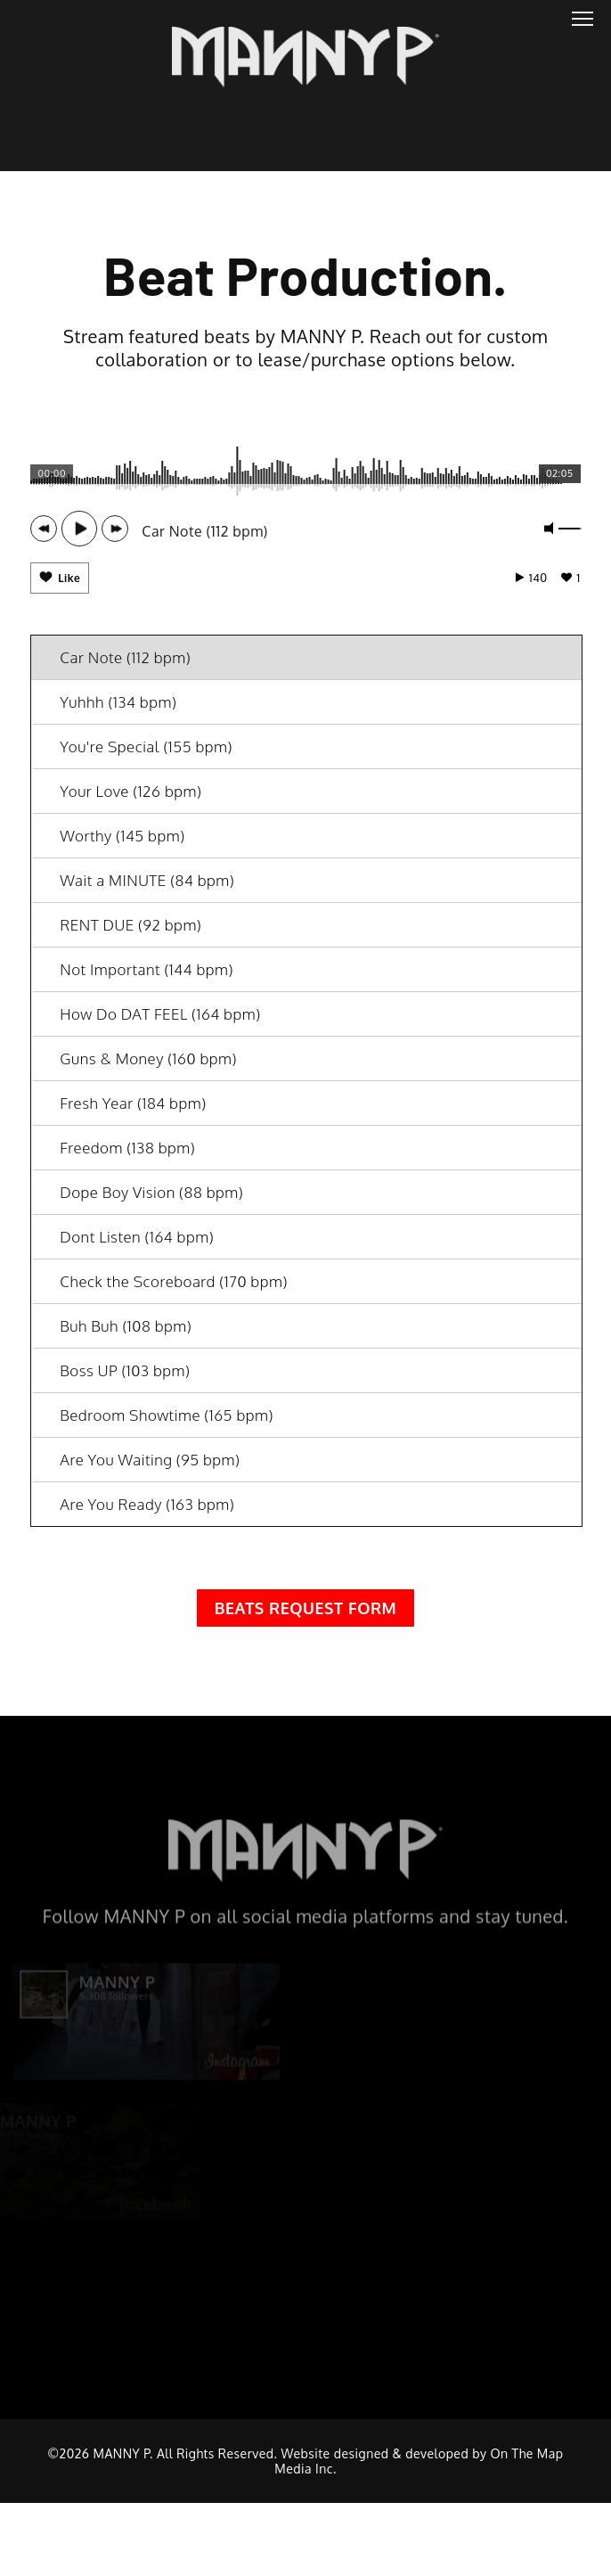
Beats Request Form (306, 1618)
